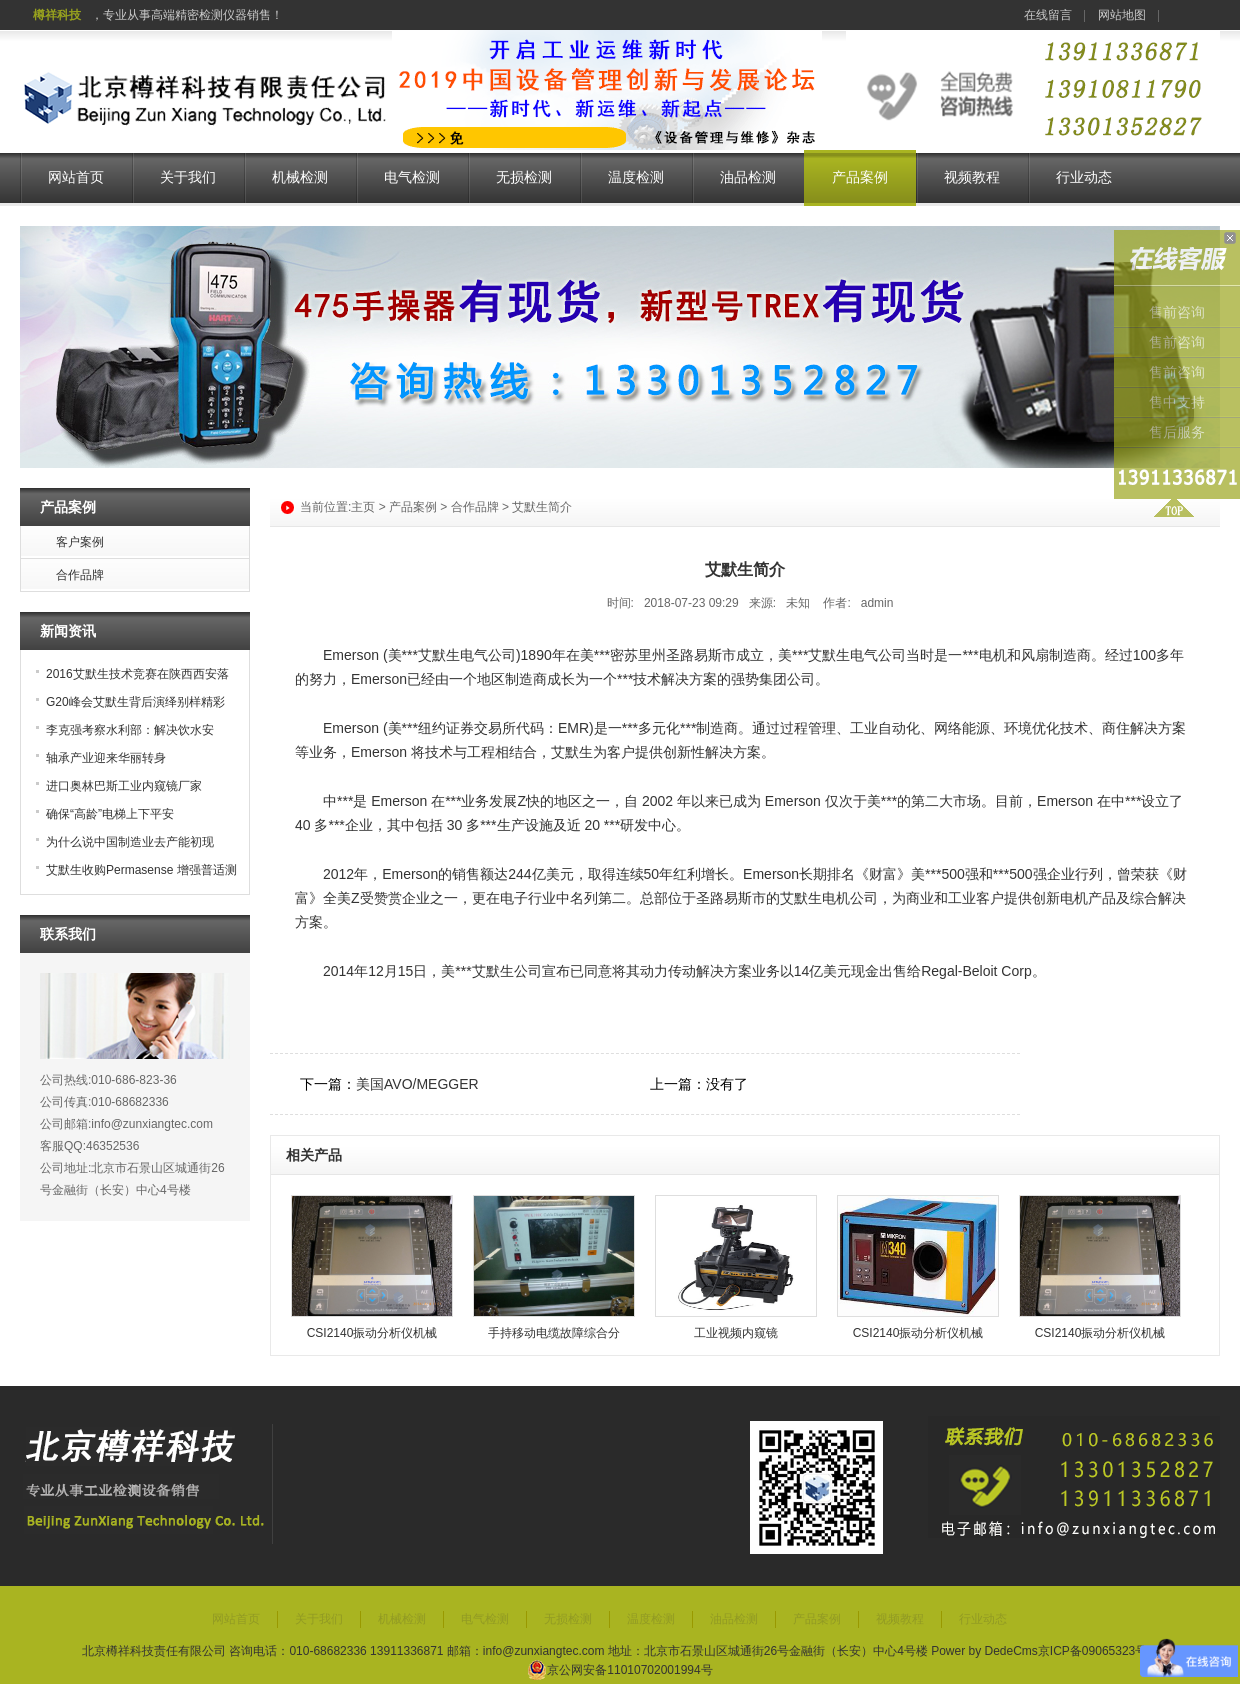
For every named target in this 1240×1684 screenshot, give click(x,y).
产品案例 (860, 177)
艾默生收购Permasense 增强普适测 (141, 870)
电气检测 (412, 177)
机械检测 (300, 177)
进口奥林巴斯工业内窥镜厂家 (124, 786)
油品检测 (748, 177)
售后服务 (1177, 432)
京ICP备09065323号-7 (1098, 1651)
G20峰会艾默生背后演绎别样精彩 (135, 702)
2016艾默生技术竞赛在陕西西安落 (137, 674)
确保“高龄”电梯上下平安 (110, 814)
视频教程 (972, 177)
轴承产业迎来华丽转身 (106, 758)
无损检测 (524, 177)
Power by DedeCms (984, 1651)
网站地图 (1122, 15)
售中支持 (1177, 402)
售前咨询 (1177, 312)
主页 (363, 507)
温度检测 (636, 177)
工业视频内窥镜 (736, 1333)
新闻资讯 (68, 631)
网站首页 (76, 177)
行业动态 (1084, 177)
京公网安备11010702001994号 (619, 1670)
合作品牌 (475, 507)
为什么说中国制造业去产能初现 (130, 842)
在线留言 (1048, 15)
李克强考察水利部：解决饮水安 (130, 730)
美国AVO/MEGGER (417, 1084)
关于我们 (188, 177)
